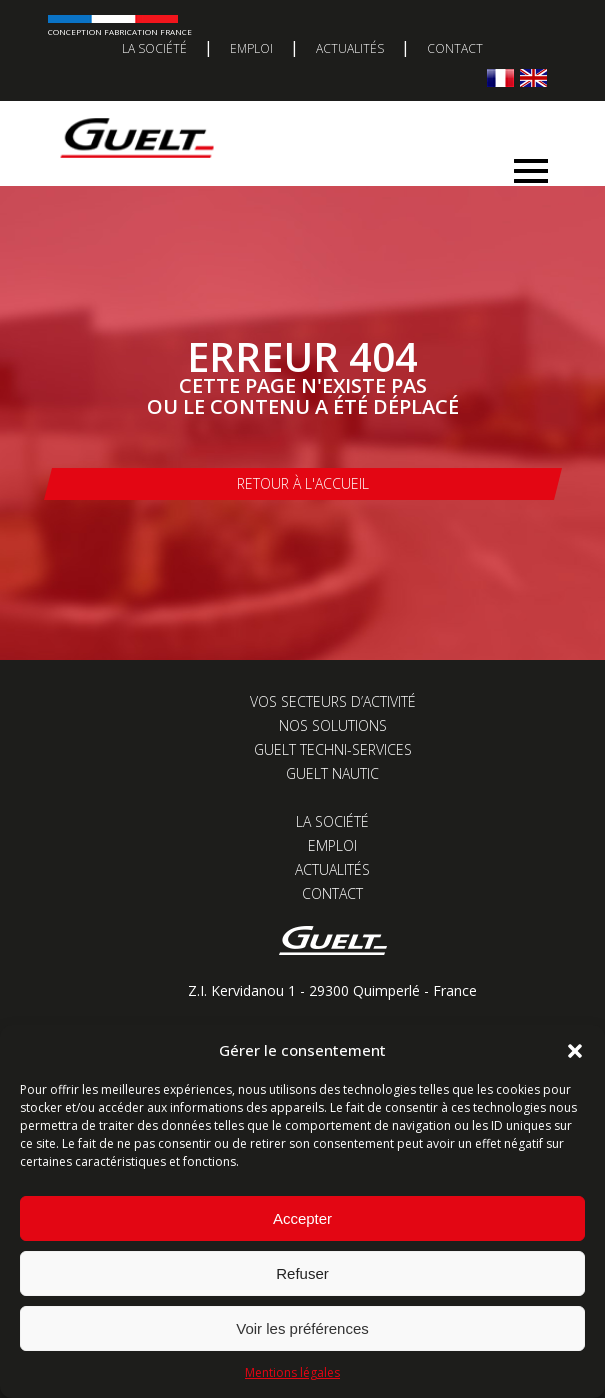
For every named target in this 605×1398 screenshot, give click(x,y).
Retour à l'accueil (303, 483)
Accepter (302, 1218)
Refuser (302, 1273)
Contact (455, 48)
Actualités (350, 48)
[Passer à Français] (500, 77)
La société (154, 48)
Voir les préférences (302, 1328)
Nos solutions (333, 725)
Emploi (251, 48)
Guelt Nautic (332, 773)
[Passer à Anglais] (533, 77)
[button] (575, 1051)
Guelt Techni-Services (333, 749)
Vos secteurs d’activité (333, 701)
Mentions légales (292, 1372)
